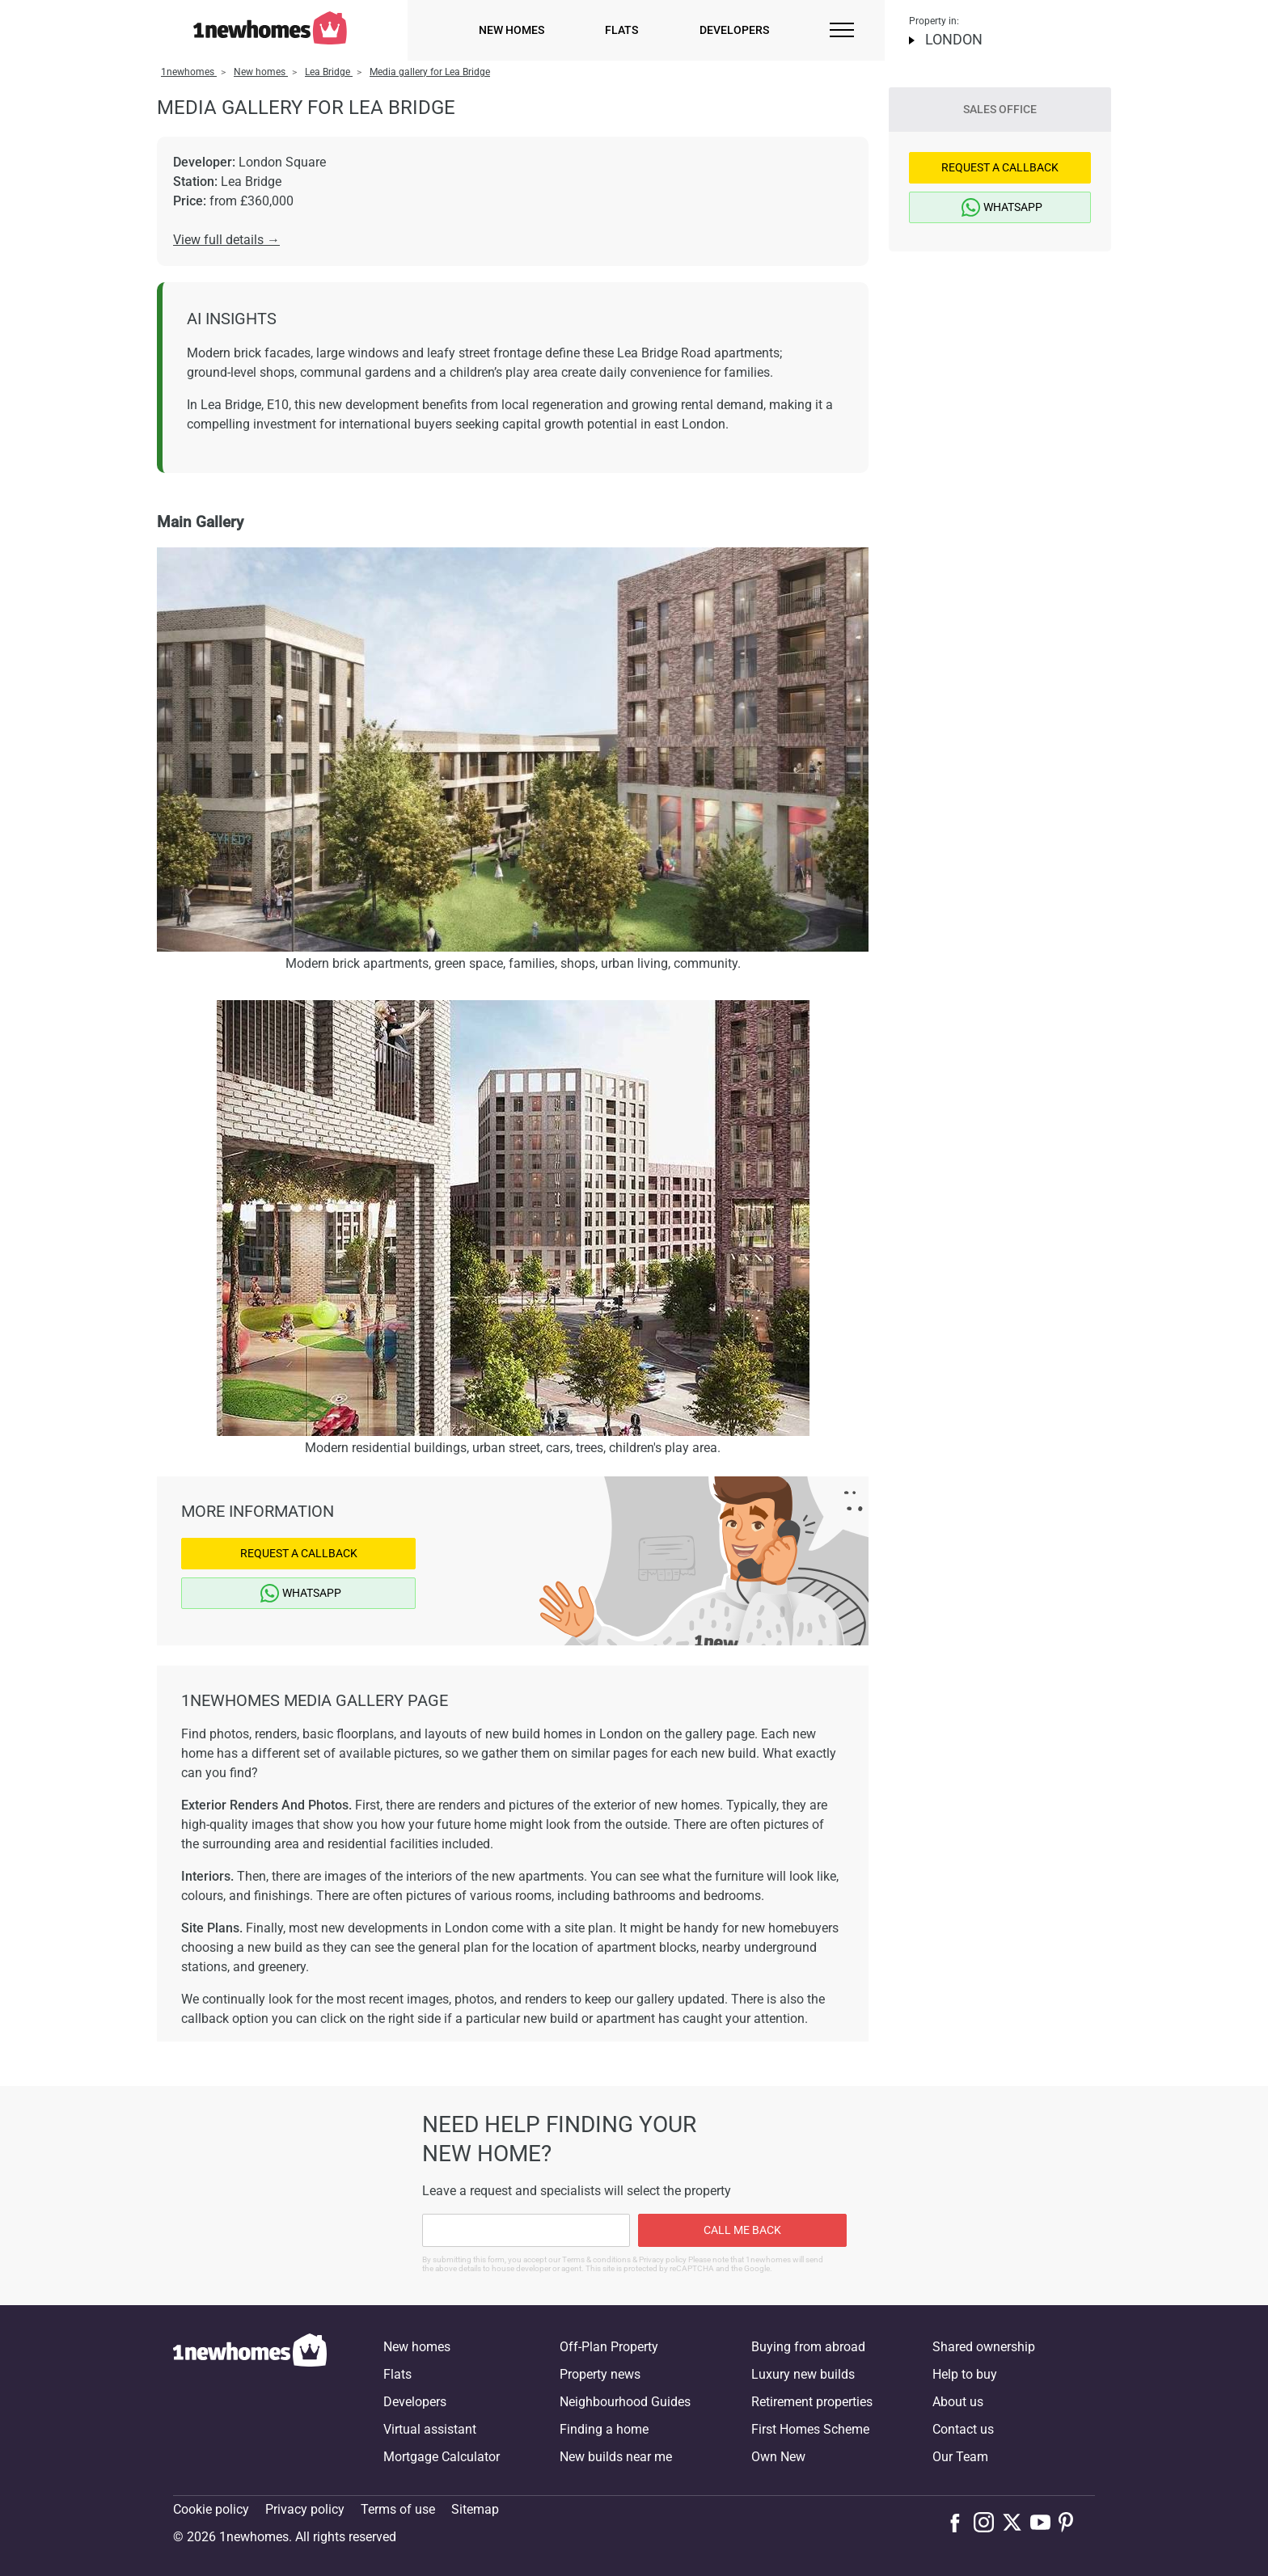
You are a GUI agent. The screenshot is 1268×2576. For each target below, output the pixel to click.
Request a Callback (298, 1553)
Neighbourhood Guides (625, 2401)
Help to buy (964, 2374)
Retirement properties (812, 2401)
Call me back (742, 2229)
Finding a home (604, 2429)
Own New (778, 2456)
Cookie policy (211, 2509)
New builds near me (616, 2456)
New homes (511, 29)
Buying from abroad (808, 2346)
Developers (734, 29)
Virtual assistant (429, 2429)
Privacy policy (304, 2509)
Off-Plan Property (609, 2346)
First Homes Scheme (810, 2429)
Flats (621, 29)
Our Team (960, 2456)
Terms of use (398, 2509)
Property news (600, 2374)
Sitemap (475, 2509)
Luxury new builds (803, 2374)
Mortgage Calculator (441, 2456)
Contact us (963, 2429)
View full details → (226, 239)
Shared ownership (983, 2346)
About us (957, 2401)
